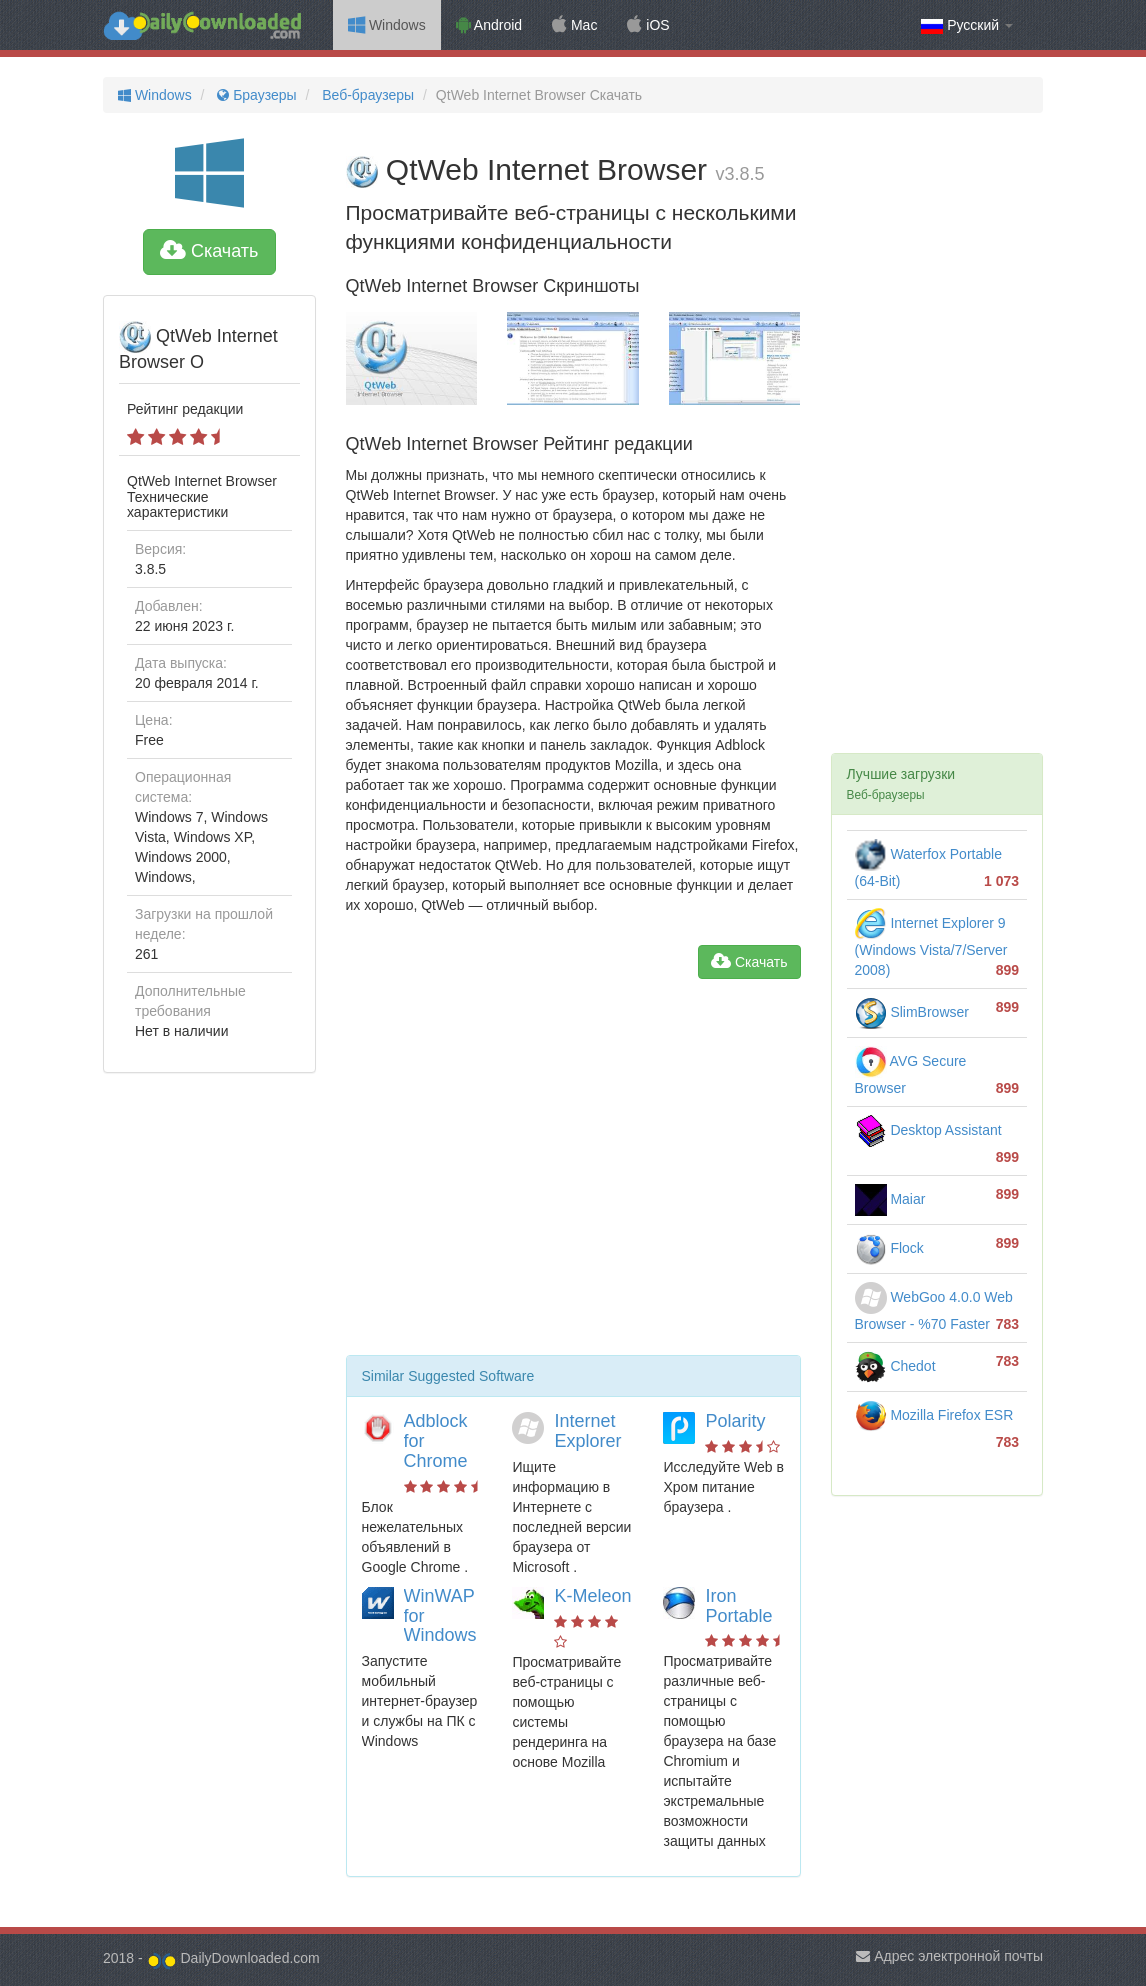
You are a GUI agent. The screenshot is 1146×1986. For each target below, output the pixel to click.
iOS (648, 25)
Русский (967, 25)
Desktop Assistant (928, 1130)
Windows (387, 25)
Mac (574, 25)
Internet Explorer (587, 1431)
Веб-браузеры (366, 95)
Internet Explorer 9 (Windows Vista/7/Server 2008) (931, 946)
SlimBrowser (912, 1012)
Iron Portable (738, 1606)
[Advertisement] (573, 1175)
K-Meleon (592, 1596)
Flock (889, 1248)
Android (489, 25)
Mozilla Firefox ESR (934, 1415)
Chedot (895, 1366)
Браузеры (254, 95)
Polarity (735, 1421)
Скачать (209, 251)
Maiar (890, 1199)
